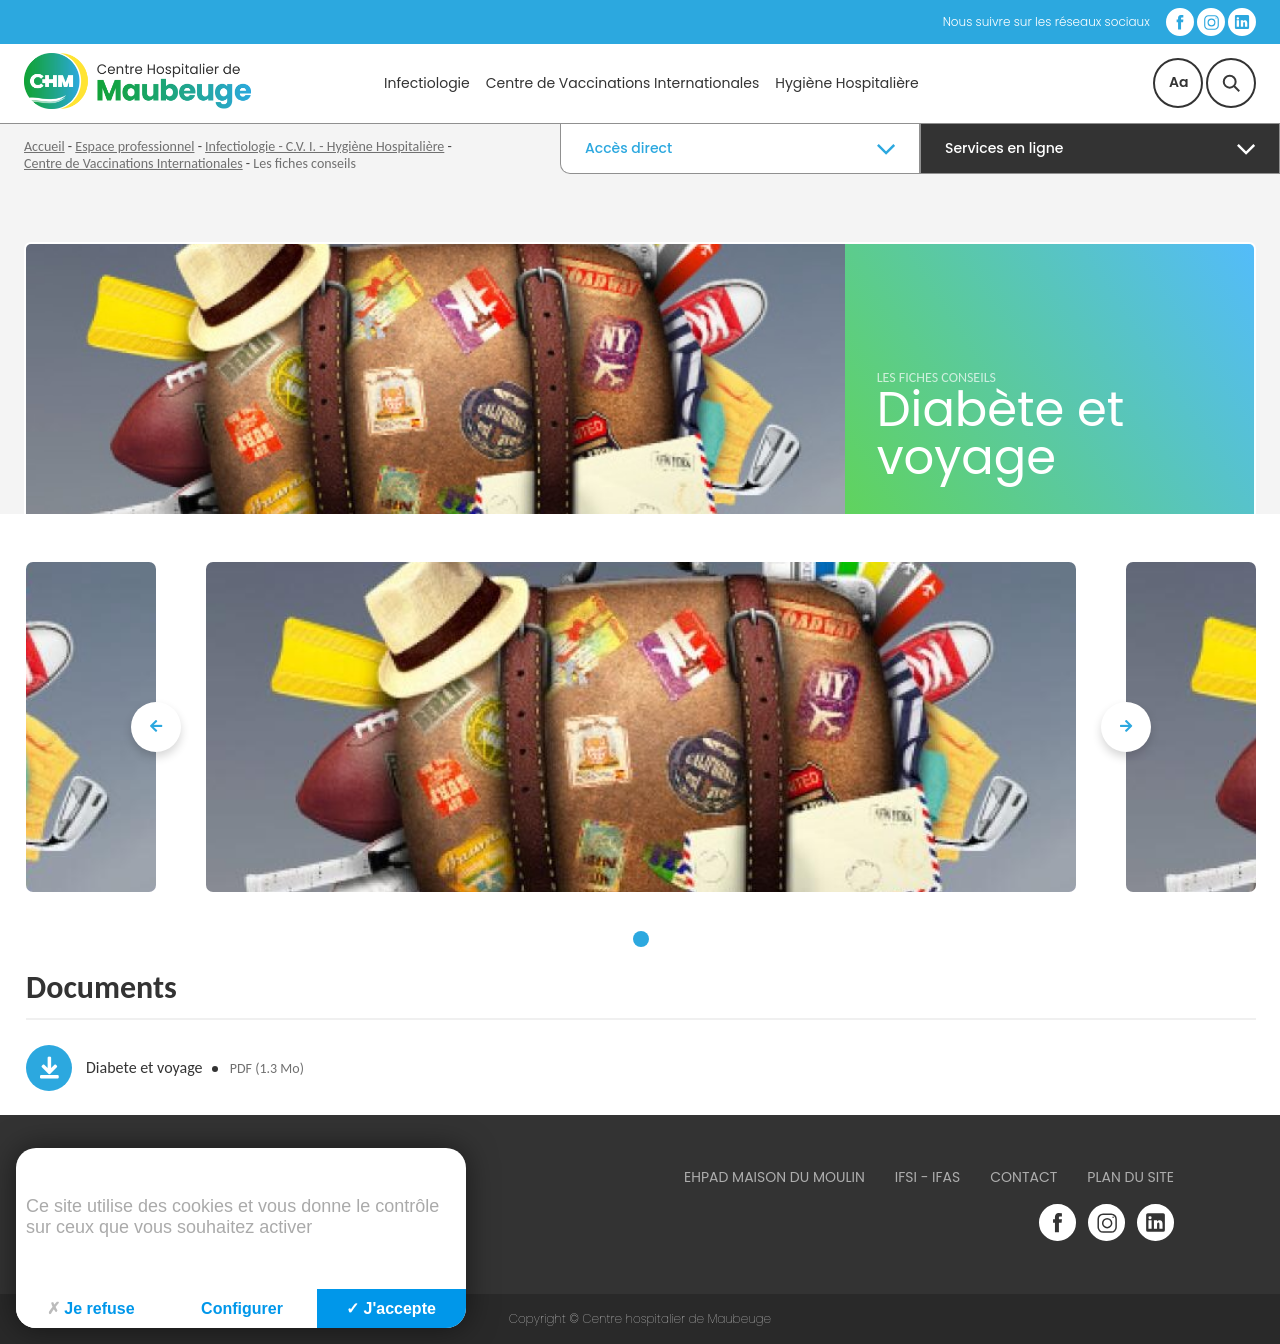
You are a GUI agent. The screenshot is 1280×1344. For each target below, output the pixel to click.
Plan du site (1130, 1177)
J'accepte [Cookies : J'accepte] (391, 1308)
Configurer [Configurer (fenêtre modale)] (242, 1308)
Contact (1023, 1177)
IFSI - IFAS (928, 1177)
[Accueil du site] (137, 104)
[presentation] (156, 727)
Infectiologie (427, 83)
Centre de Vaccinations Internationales (623, 83)
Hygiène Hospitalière (846, 83)
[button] (641, 939)
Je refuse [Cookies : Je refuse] (90, 1308)
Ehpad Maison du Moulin (774, 1177)
